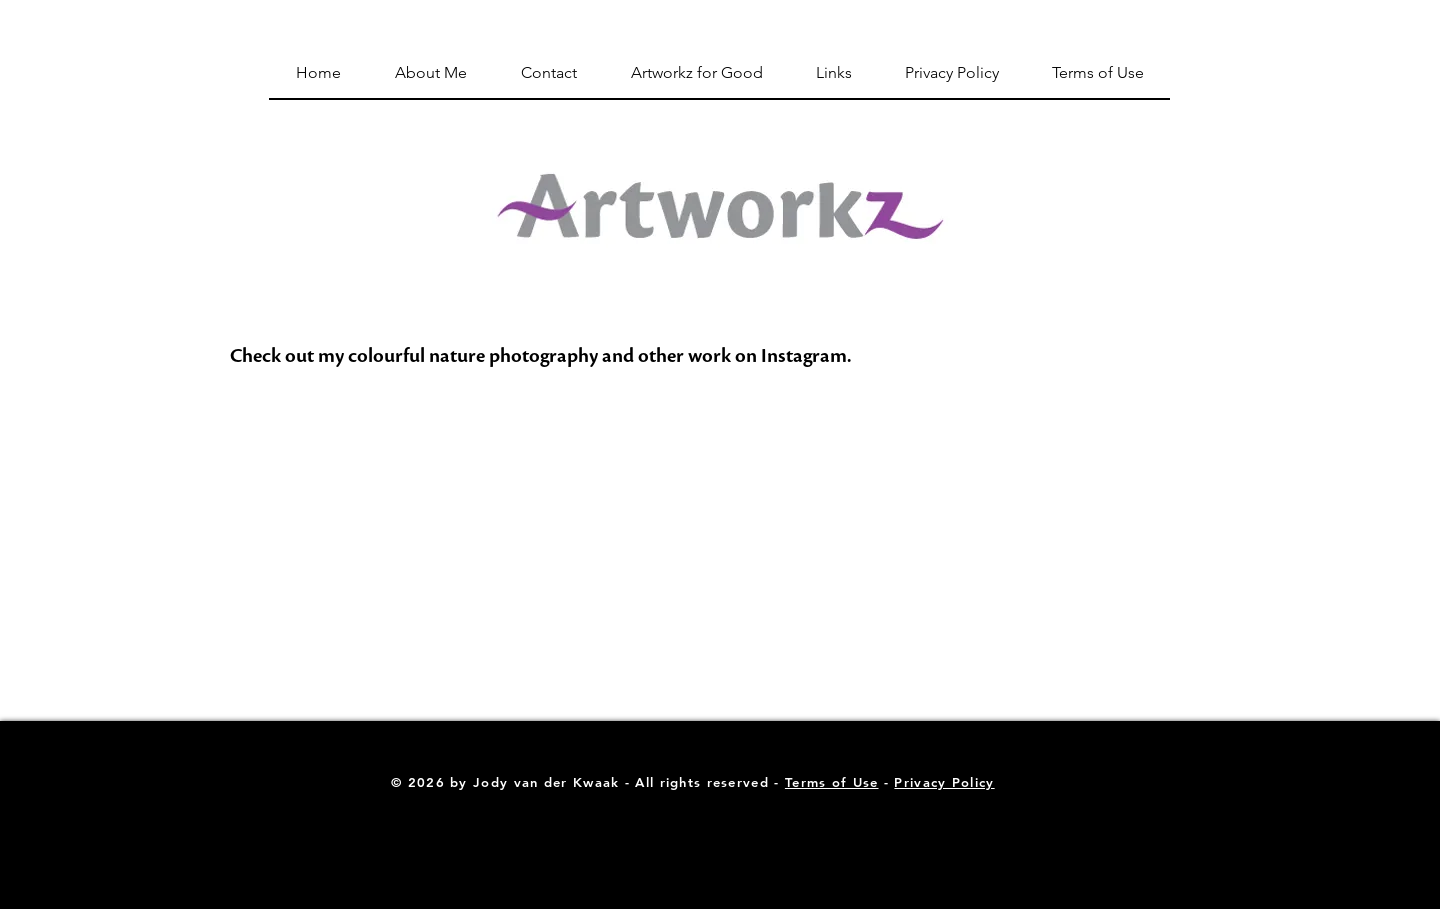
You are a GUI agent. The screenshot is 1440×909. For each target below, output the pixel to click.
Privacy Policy (944, 782)
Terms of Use (832, 782)
